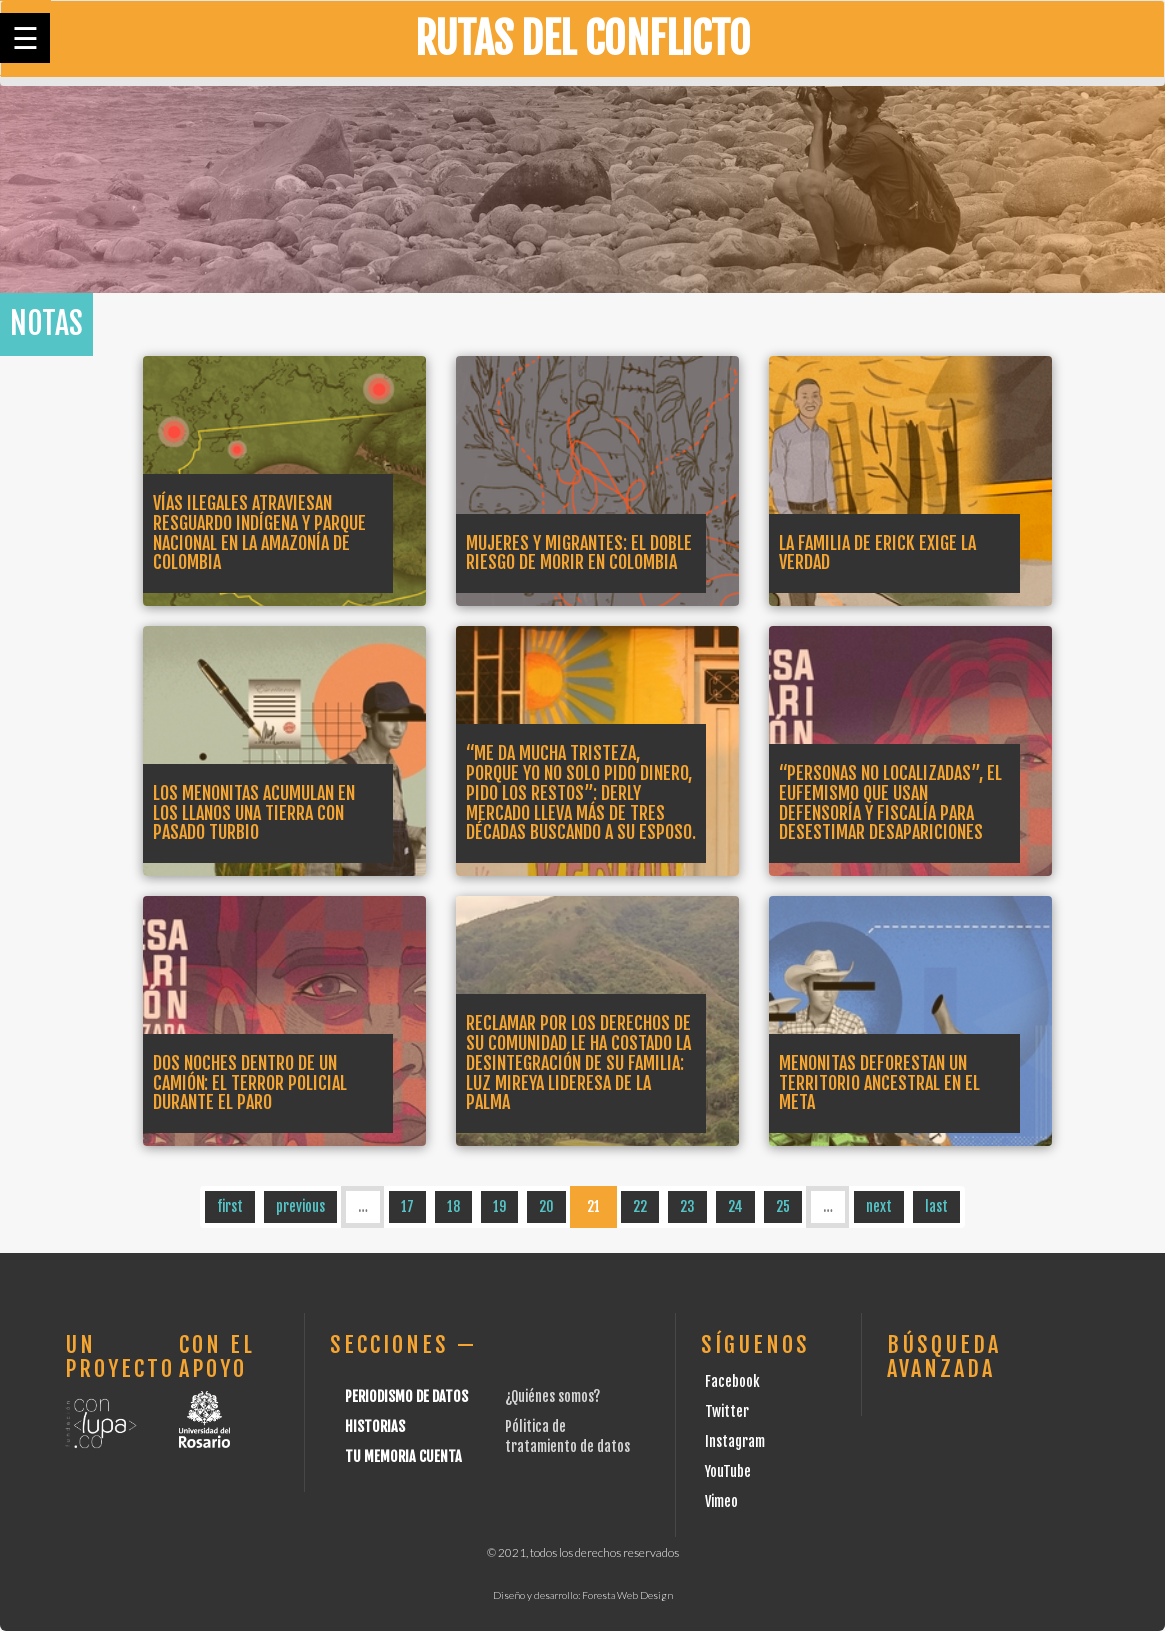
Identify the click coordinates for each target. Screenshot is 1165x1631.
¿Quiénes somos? (552, 1396)
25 (783, 1206)
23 (687, 1206)
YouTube (728, 1471)
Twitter (727, 1411)
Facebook (732, 1381)
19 (499, 1206)
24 (735, 1206)
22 (640, 1206)
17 (407, 1206)
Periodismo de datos (406, 1396)
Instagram (735, 1441)
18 (453, 1206)
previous (300, 1206)
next (879, 1206)
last (936, 1206)
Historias (375, 1426)
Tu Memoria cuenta (403, 1456)
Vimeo (721, 1501)
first (230, 1206)
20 (546, 1206)
